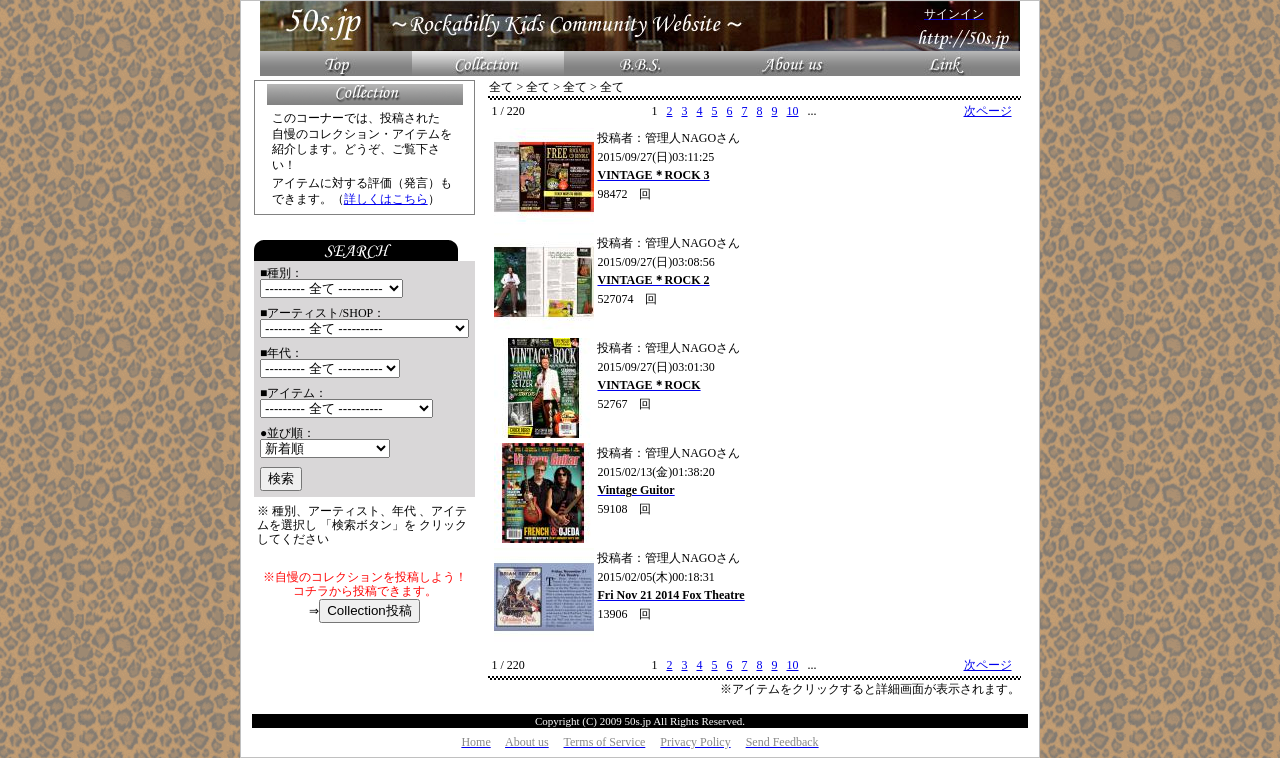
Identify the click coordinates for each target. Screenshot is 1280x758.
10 (792, 111)
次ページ (988, 111)
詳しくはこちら (386, 199)
